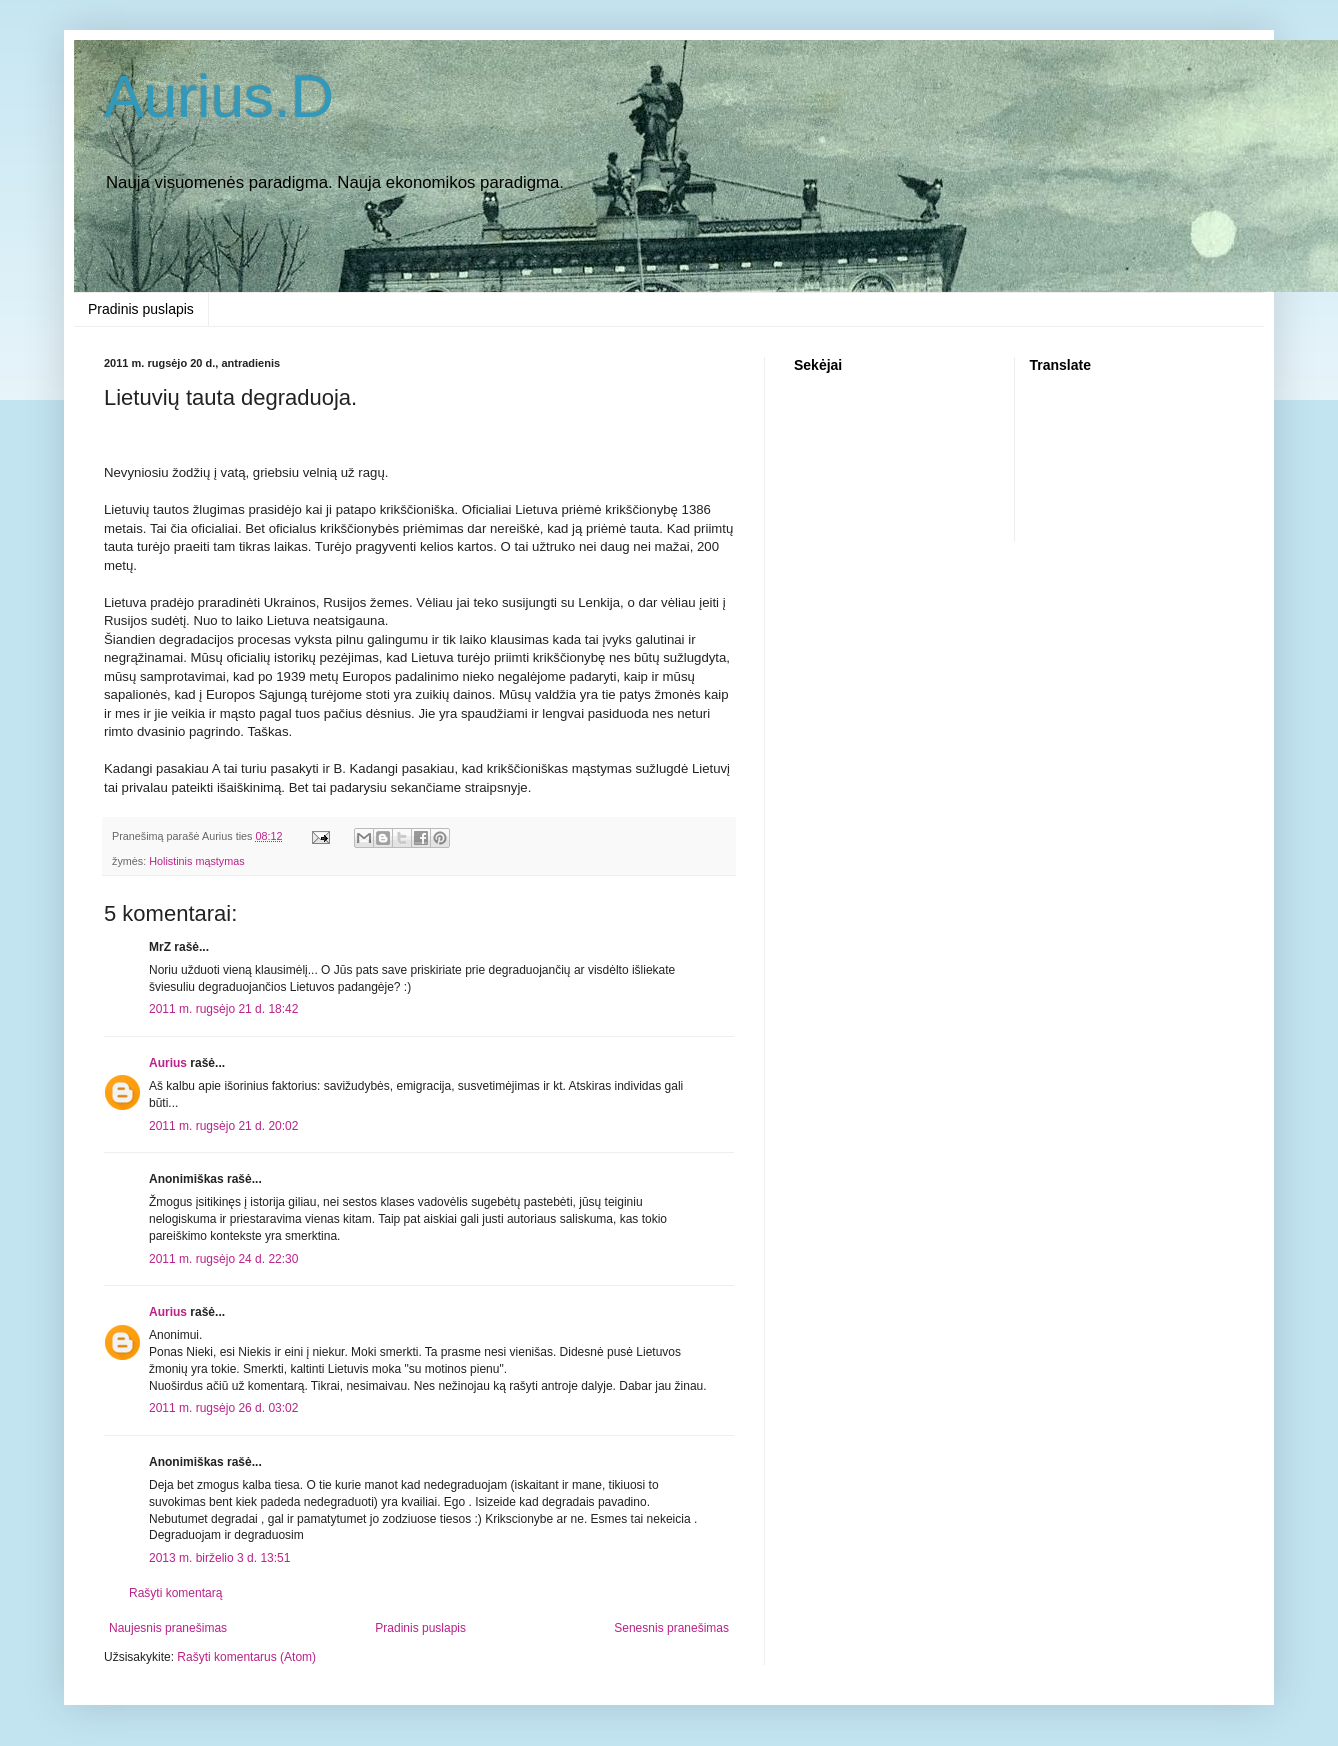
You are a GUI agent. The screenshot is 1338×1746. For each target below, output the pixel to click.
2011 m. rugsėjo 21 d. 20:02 (223, 1126)
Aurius (168, 1063)
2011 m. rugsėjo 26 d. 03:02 (223, 1408)
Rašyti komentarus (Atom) (246, 1657)
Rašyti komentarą (175, 1593)
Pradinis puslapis (141, 309)
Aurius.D (219, 96)
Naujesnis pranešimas (168, 1628)
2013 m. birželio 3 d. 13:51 (219, 1558)
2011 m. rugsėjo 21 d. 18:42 (223, 1009)
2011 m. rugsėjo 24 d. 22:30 (223, 1259)
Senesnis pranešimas (671, 1628)
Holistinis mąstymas (196, 861)
